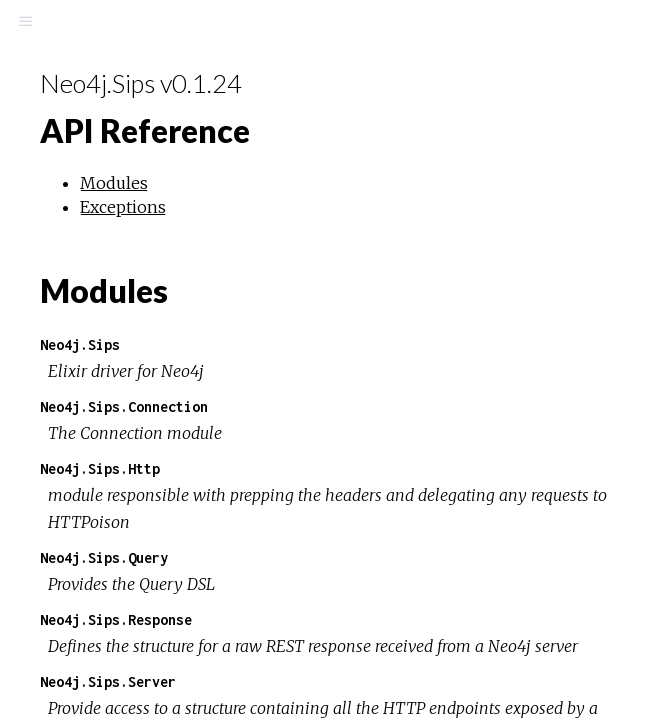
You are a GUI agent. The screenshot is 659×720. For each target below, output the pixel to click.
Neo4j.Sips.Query (104, 557)
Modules (114, 183)
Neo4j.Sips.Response (116, 619)
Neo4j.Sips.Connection (124, 406)
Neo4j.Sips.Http (100, 468)
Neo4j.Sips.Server (108, 681)
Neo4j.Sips (80, 344)
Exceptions (123, 207)
